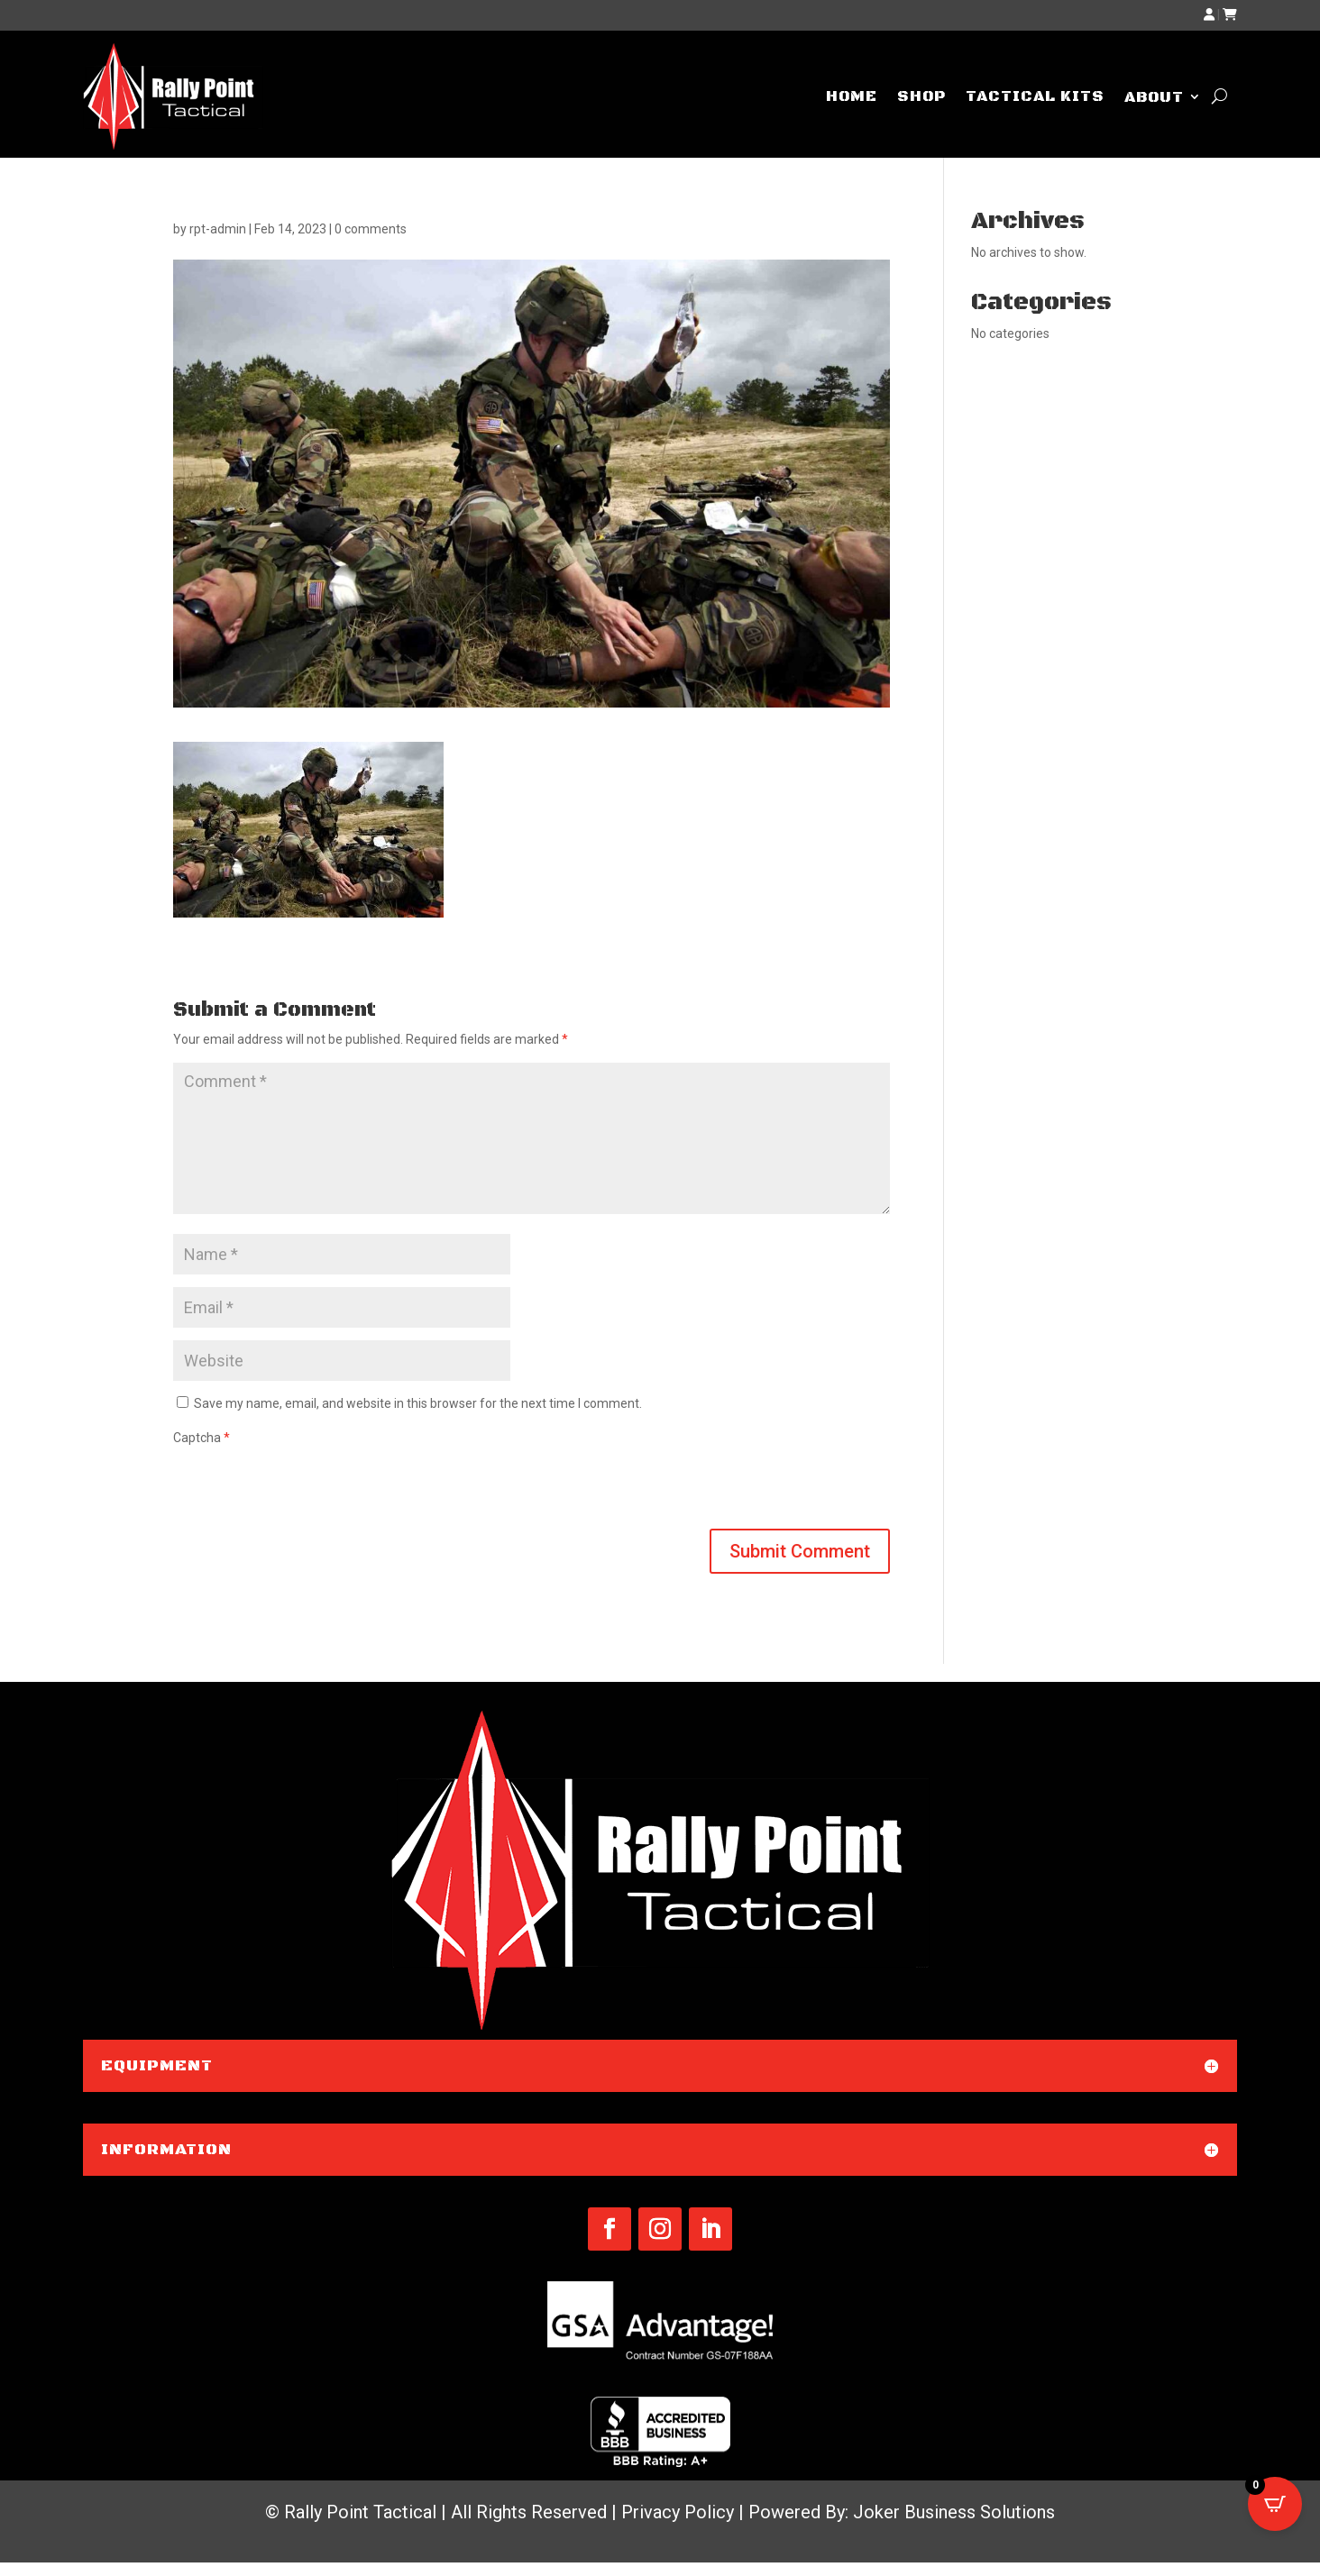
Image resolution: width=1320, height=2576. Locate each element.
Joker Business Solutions (954, 2512)
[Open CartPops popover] (1275, 2504)
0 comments (371, 229)
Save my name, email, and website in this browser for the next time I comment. (418, 1403)
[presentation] (310, 1484)
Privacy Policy (677, 2512)
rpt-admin (217, 229)
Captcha (201, 1437)
